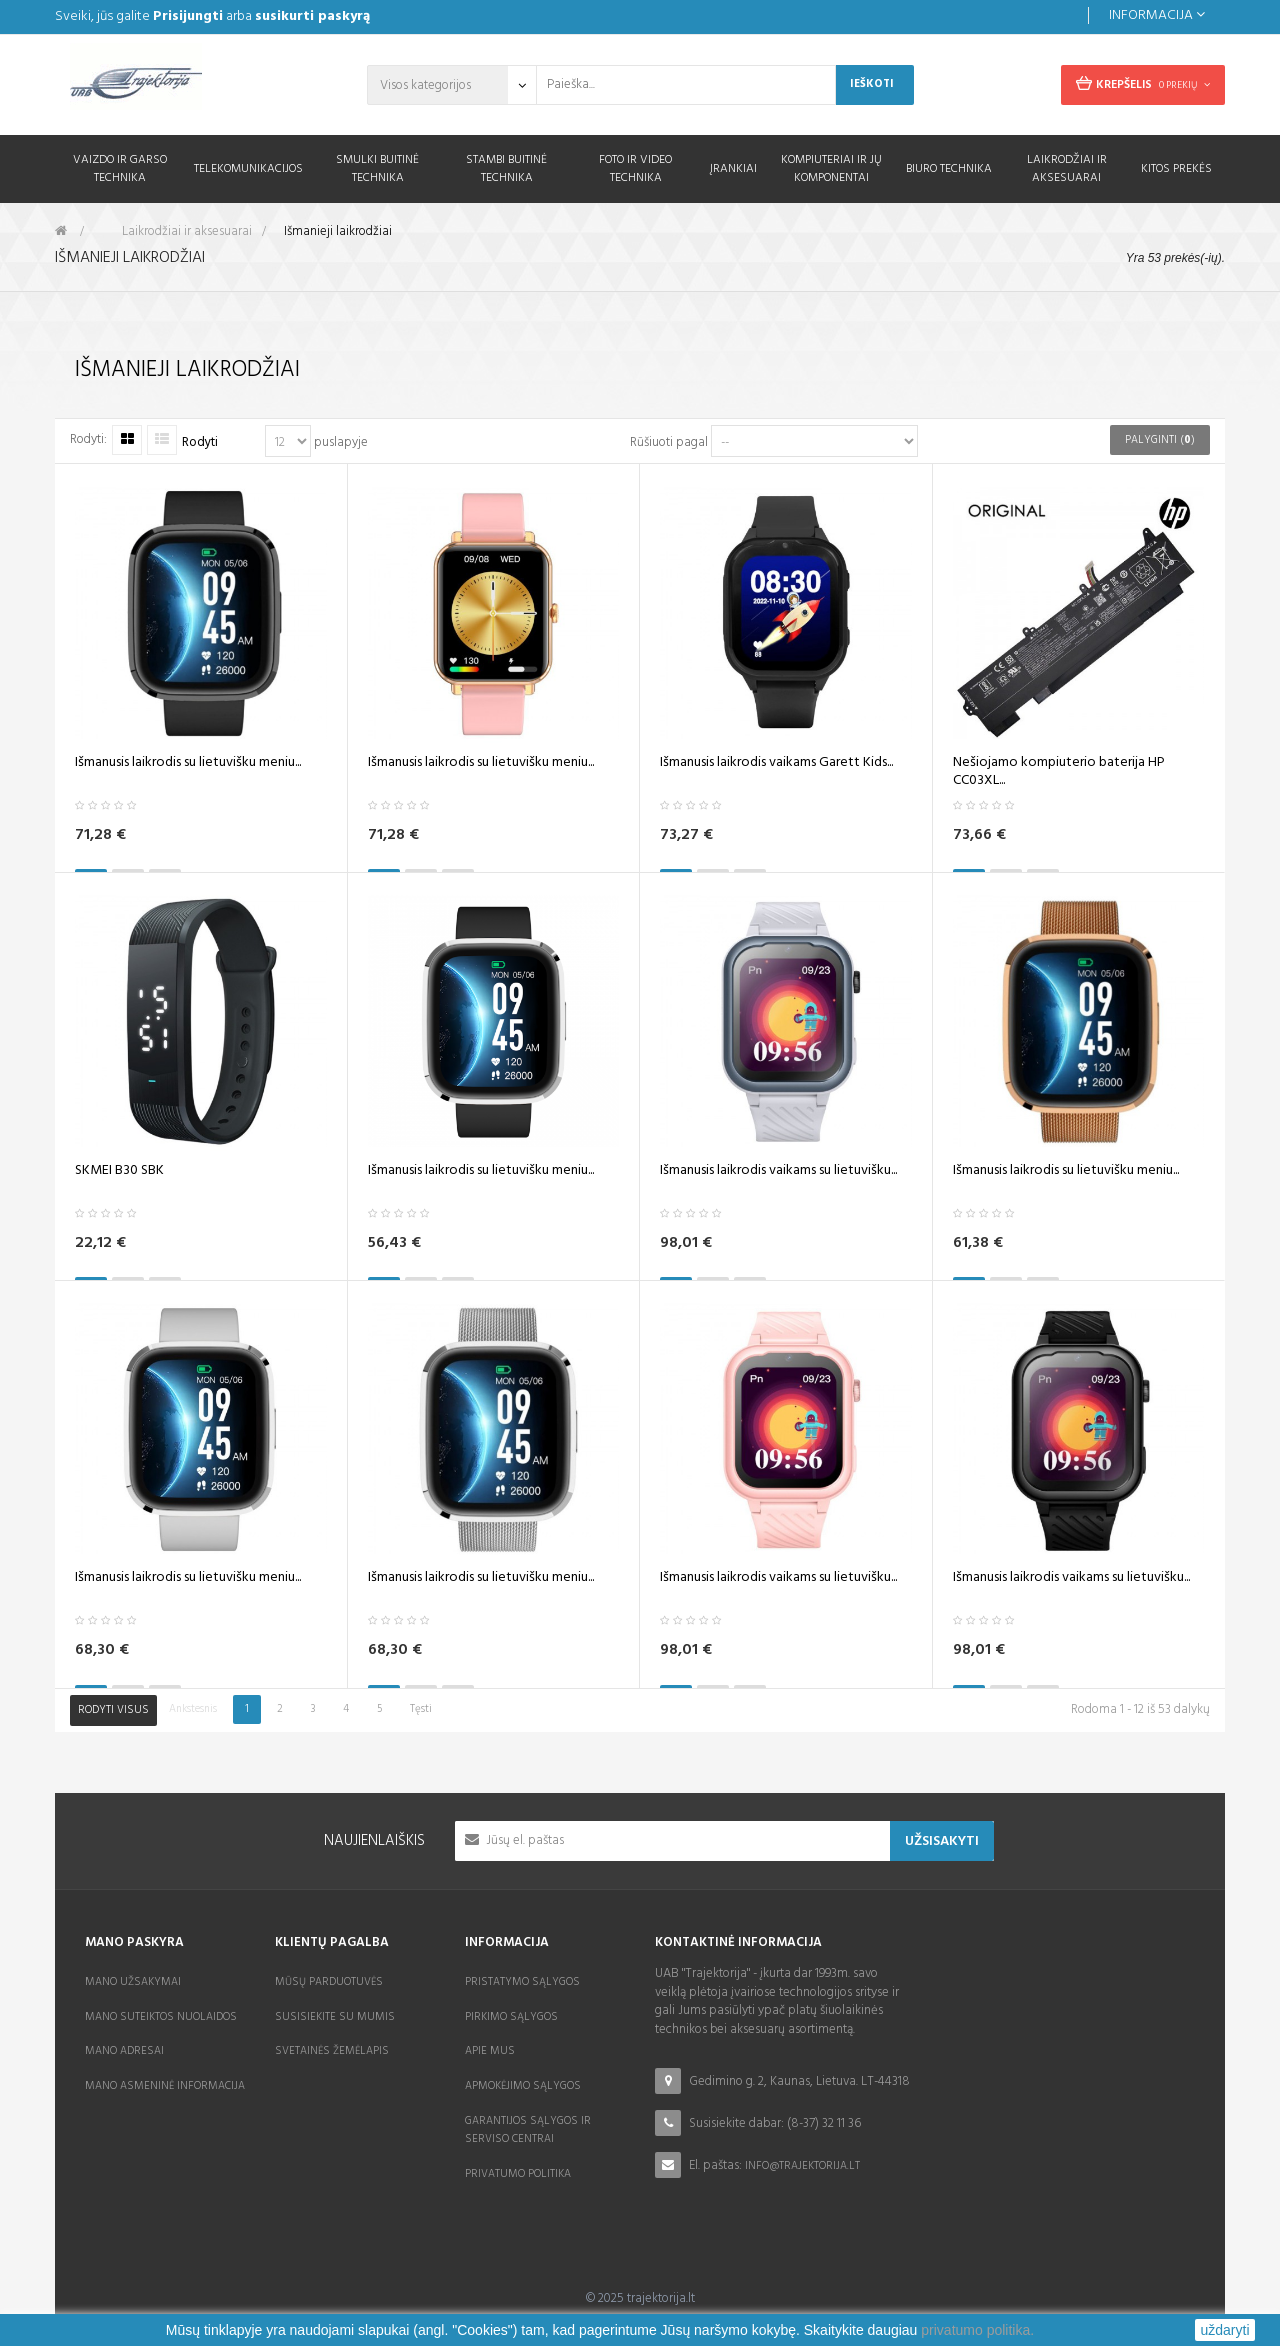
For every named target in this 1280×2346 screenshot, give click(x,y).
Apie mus (490, 2051)
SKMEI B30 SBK (119, 1175)
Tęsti (421, 1709)
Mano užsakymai (133, 1982)
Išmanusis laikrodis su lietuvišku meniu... (188, 767)
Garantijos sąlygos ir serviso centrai (528, 2130)
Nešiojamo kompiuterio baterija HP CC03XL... (1059, 776)
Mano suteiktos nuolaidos (161, 2017)
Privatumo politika (518, 2174)
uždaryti (1224, 2330)
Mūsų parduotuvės (329, 1982)
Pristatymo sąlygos (522, 1982)
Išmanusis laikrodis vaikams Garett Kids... (776, 767)
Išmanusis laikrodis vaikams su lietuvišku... (778, 1175)
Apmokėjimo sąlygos (523, 2086)
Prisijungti (188, 16)
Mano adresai (124, 2051)
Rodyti (200, 443)
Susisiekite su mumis (335, 2017)
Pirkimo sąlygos (511, 2017)
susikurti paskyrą (312, 16)
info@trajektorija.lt (802, 2166)
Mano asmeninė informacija (165, 2086)
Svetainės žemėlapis (332, 2051)
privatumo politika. (977, 2330)
